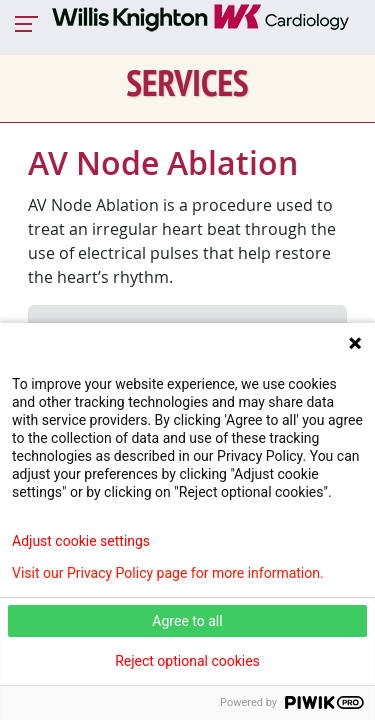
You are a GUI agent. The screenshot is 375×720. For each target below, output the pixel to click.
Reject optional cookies (187, 661)
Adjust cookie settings (81, 541)
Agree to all (187, 621)
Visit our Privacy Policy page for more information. (168, 573)
